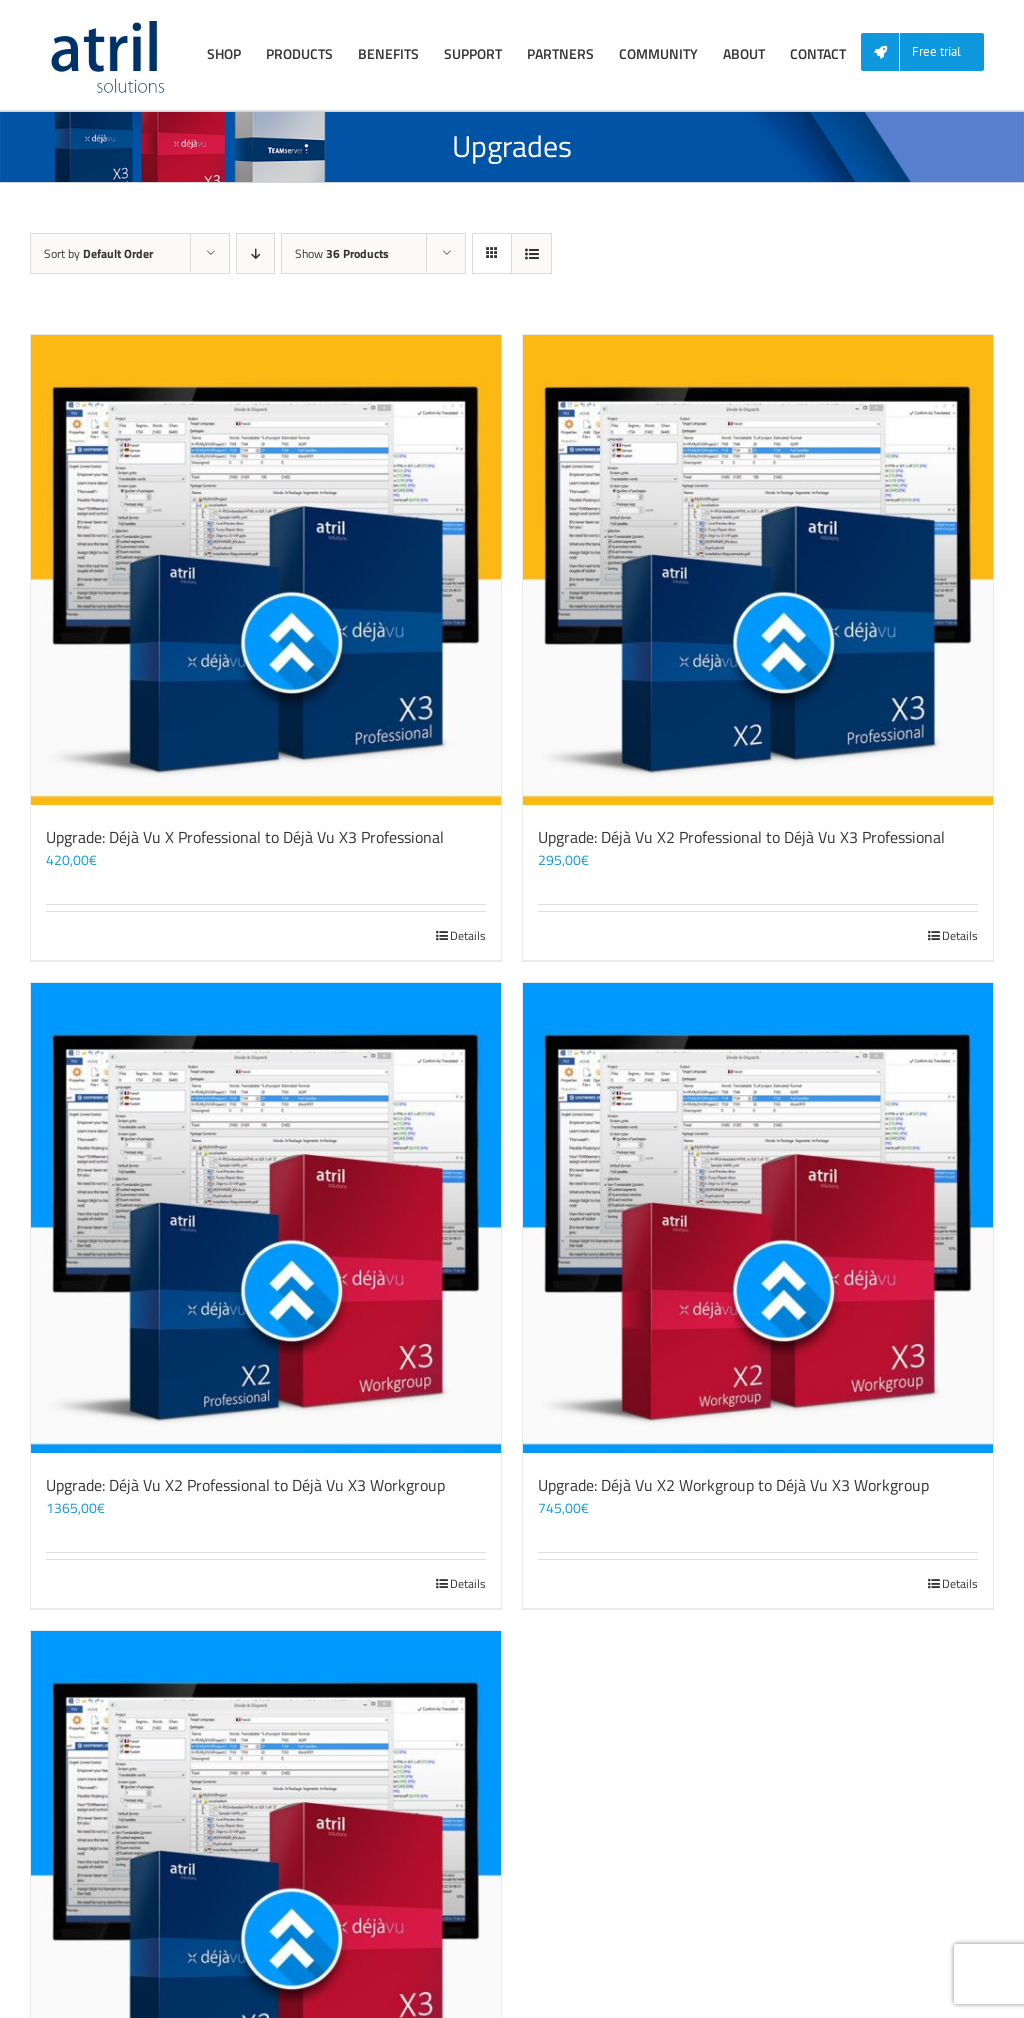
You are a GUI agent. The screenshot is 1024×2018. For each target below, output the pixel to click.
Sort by (98, 253)
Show (342, 253)
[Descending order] (255, 253)
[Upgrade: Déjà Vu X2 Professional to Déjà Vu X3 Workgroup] (266, 1218)
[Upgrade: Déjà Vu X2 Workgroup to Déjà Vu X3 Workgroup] (758, 1218)
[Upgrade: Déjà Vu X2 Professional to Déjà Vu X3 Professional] (758, 570)
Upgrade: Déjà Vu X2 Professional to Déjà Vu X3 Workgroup (245, 1485)
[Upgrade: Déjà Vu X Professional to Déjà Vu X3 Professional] (266, 570)
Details (468, 936)
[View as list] (531, 253)
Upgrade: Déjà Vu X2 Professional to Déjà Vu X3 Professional (741, 837)
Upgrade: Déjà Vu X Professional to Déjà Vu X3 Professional (245, 837)
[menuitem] (930, 52)
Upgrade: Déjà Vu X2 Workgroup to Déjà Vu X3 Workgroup (733, 1485)
